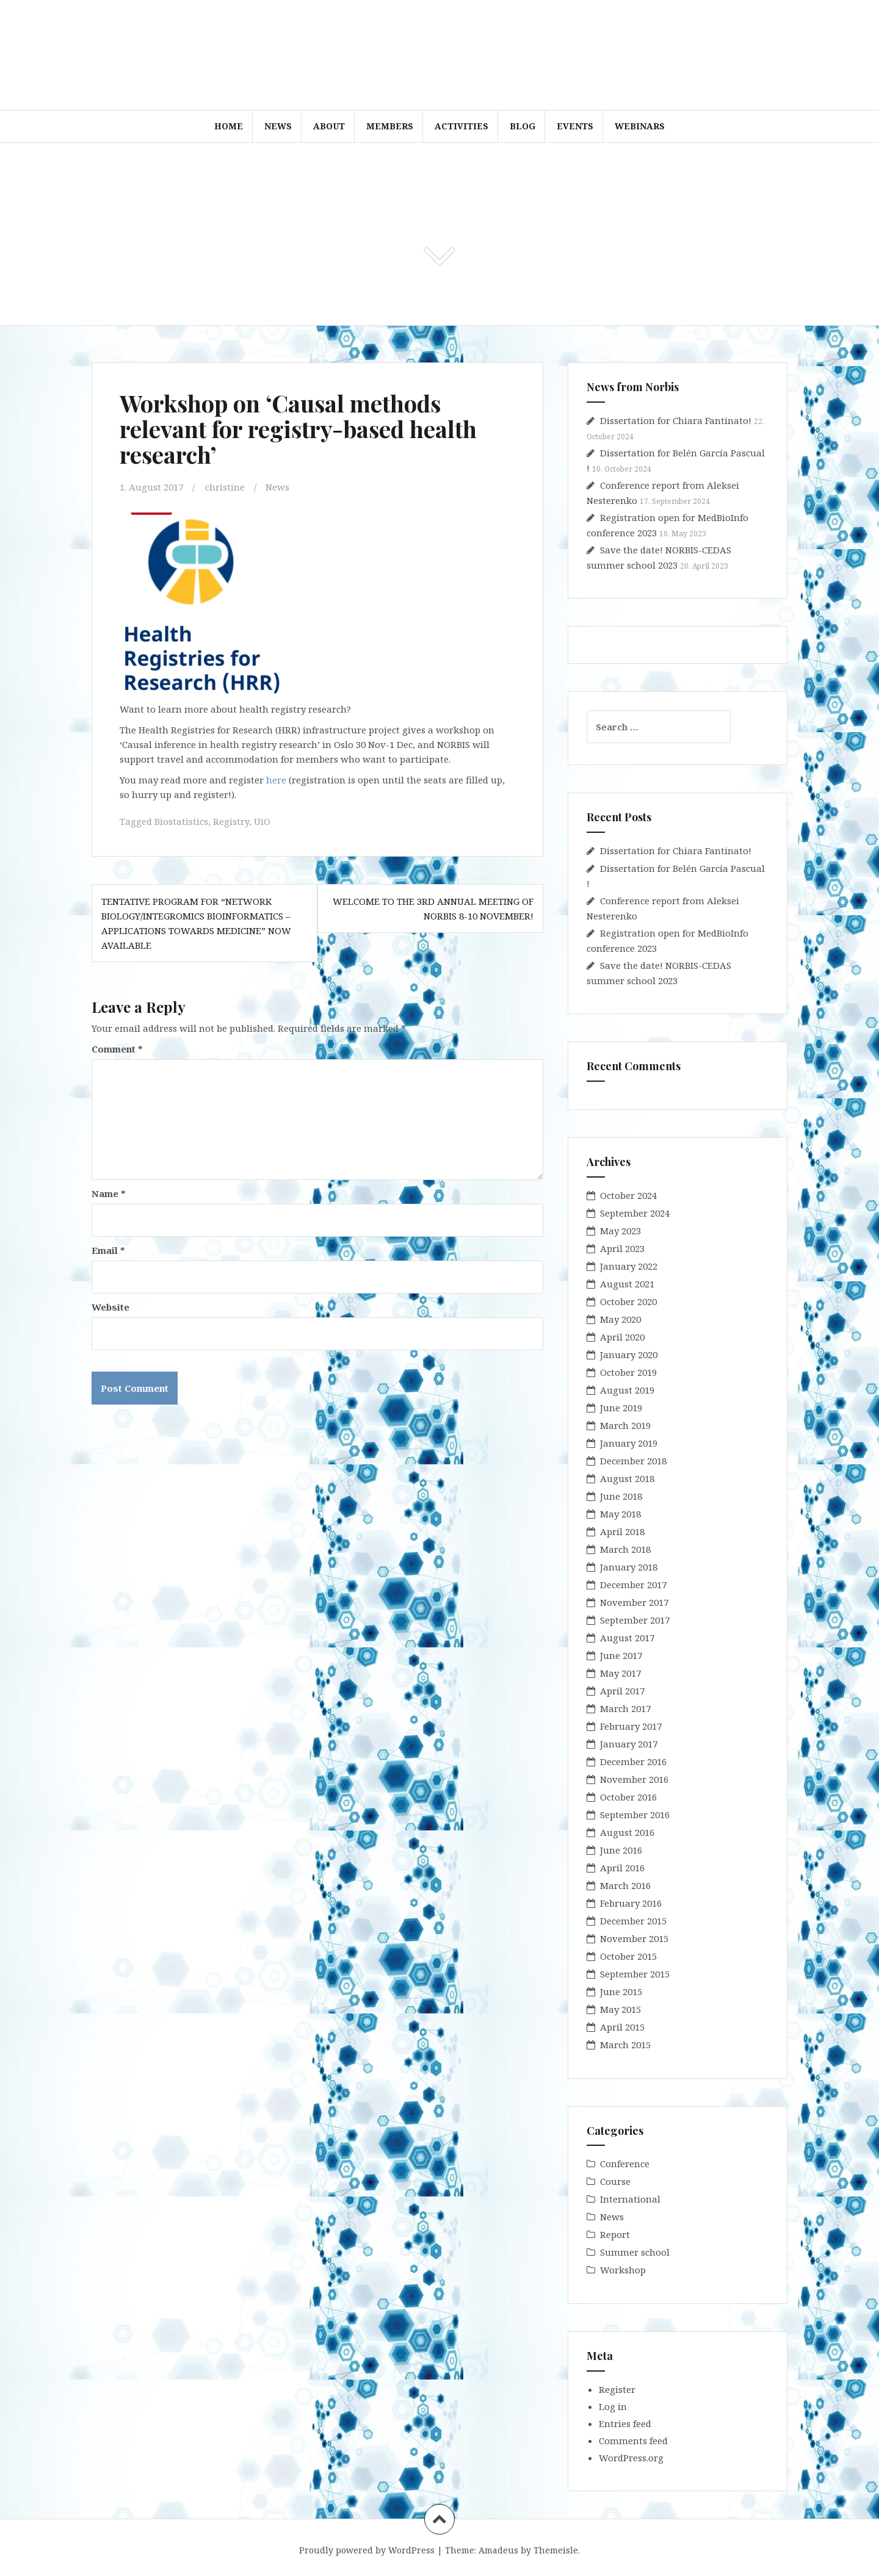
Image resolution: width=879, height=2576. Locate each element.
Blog (522, 126)
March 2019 (625, 1425)
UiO (262, 821)
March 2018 (625, 1549)
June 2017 (621, 1655)
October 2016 (628, 1797)
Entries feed (625, 2423)
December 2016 (633, 1761)
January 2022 (628, 1266)
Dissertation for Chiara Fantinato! (675, 420)
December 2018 (633, 1461)
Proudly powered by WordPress (367, 2550)
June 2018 (621, 1496)
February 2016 (631, 1903)
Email (108, 1250)
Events (575, 126)
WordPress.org (631, 2458)
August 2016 (627, 1832)
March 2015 (625, 2044)
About (329, 126)
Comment (117, 1049)
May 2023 (620, 1231)
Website (110, 1307)
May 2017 (620, 1673)
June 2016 (621, 1850)
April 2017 (622, 1691)
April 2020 (622, 1337)
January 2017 (628, 1744)
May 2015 (620, 2009)
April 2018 (622, 1531)
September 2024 (635, 1213)
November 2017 (634, 1602)
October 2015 (628, 1956)
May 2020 (620, 1319)
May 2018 (620, 1514)
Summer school (635, 2252)
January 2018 (628, 1567)
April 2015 (622, 2027)
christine (225, 487)
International (630, 2199)
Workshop (623, 2270)
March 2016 (625, 1885)
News (278, 126)
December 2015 (633, 1921)
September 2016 (635, 1814)
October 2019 (628, 1372)
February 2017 (631, 1726)
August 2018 (627, 1478)
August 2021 (627, 1284)
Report (615, 2234)
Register (617, 2389)
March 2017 (625, 1708)
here (276, 780)
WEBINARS (640, 126)
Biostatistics (181, 821)
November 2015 (634, 1938)
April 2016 (622, 1868)
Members (389, 126)
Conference (624, 2163)
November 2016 (634, 1779)
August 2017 (627, 1638)
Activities (461, 126)
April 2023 (622, 1248)
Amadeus (498, 2550)
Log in (613, 2406)
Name (109, 1193)
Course (615, 2181)
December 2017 (633, 1584)
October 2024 (628, 1195)
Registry (231, 821)
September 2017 (635, 1620)
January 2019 (628, 1443)
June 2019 (621, 1407)
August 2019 (627, 1390)
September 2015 (635, 1974)
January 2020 (628, 1354)
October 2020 (628, 1301)
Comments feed (633, 2440)
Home (228, 126)
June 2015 (621, 1991)
